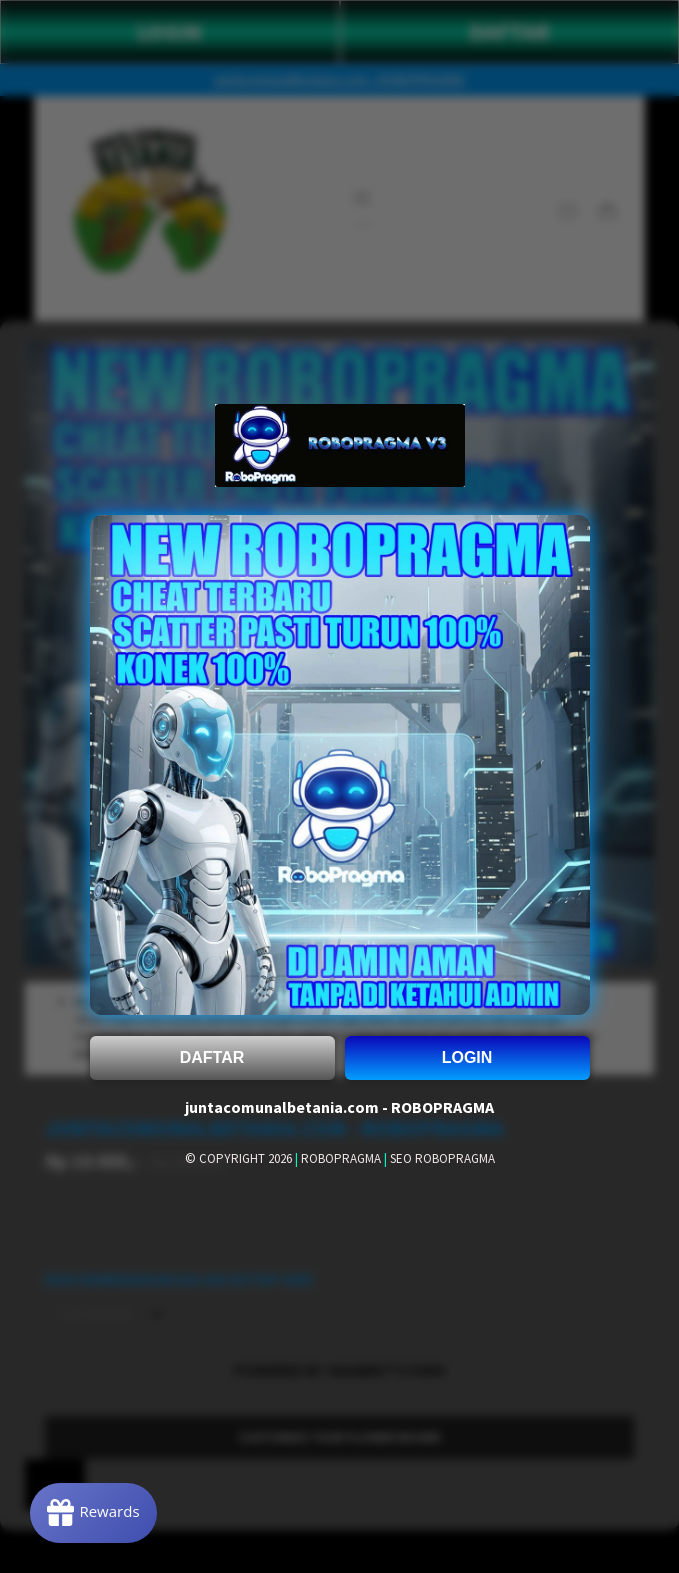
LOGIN (467, 1057)
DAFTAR (212, 1057)
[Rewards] (93, 1513)
